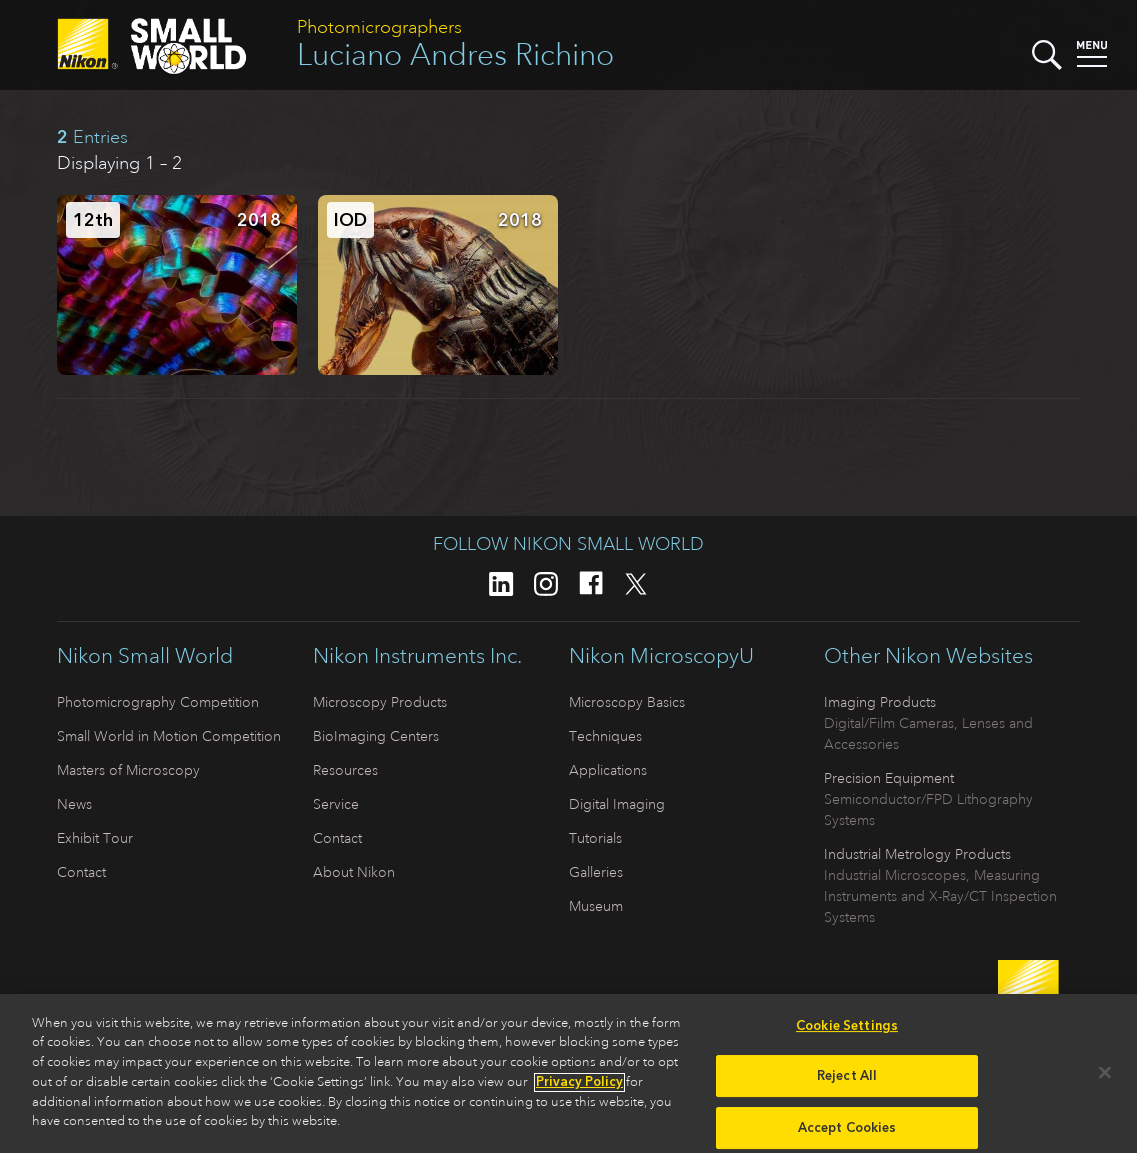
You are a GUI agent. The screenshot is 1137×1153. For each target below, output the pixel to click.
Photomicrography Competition (158, 702)
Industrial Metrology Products (917, 854)
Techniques (605, 736)
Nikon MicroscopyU (661, 656)
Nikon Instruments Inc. (417, 656)
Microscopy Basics (627, 702)
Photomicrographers (379, 27)
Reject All (847, 1080)
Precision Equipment (889, 778)
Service (336, 804)
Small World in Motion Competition (169, 736)
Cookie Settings (847, 1030)
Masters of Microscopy (128, 770)
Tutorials (595, 838)
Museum (596, 906)
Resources (345, 770)
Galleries (596, 872)
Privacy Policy (579, 1087)
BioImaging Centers (376, 736)
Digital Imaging (617, 804)
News (74, 804)
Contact (81, 872)
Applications (608, 770)
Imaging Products (880, 702)
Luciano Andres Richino (455, 54)
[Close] (1105, 1077)
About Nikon (354, 872)
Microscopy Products (380, 702)
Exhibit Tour (95, 838)
